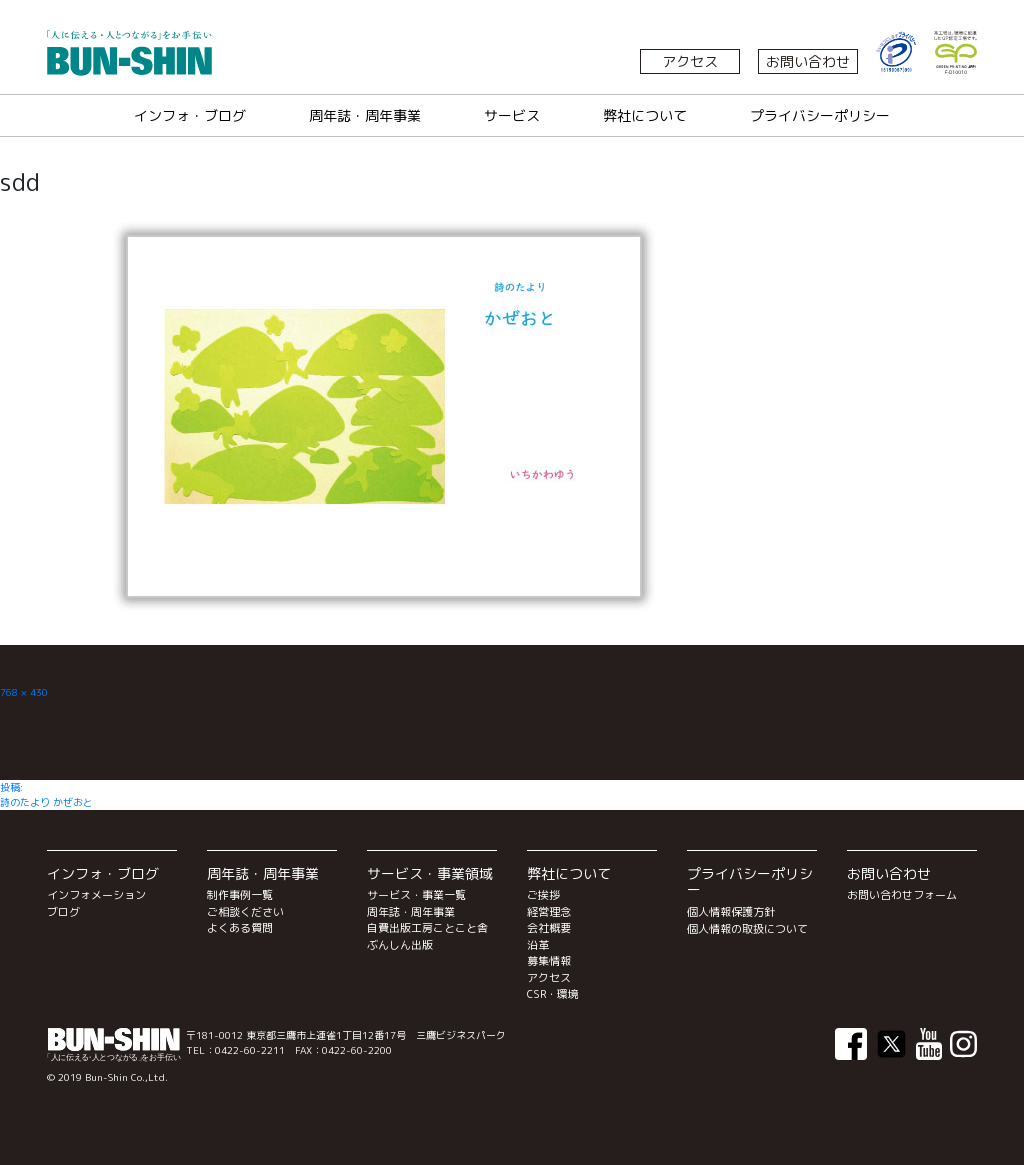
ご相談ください (245, 912)
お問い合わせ (808, 61)
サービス (512, 115)
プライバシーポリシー (820, 115)
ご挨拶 (543, 895)
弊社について (645, 115)
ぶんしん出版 (400, 945)
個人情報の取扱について (747, 929)
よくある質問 (240, 928)
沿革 (538, 945)
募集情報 (549, 961)
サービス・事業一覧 (416, 895)
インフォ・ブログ (190, 115)
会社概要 (549, 928)
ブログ (63, 912)
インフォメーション (96, 895)
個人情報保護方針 (731, 912)
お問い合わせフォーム (902, 895)
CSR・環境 (553, 994)
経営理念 (549, 912)
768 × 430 (24, 692)
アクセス (690, 61)
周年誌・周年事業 (365, 115)
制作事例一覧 (240, 895)
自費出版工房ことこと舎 (427, 928)
